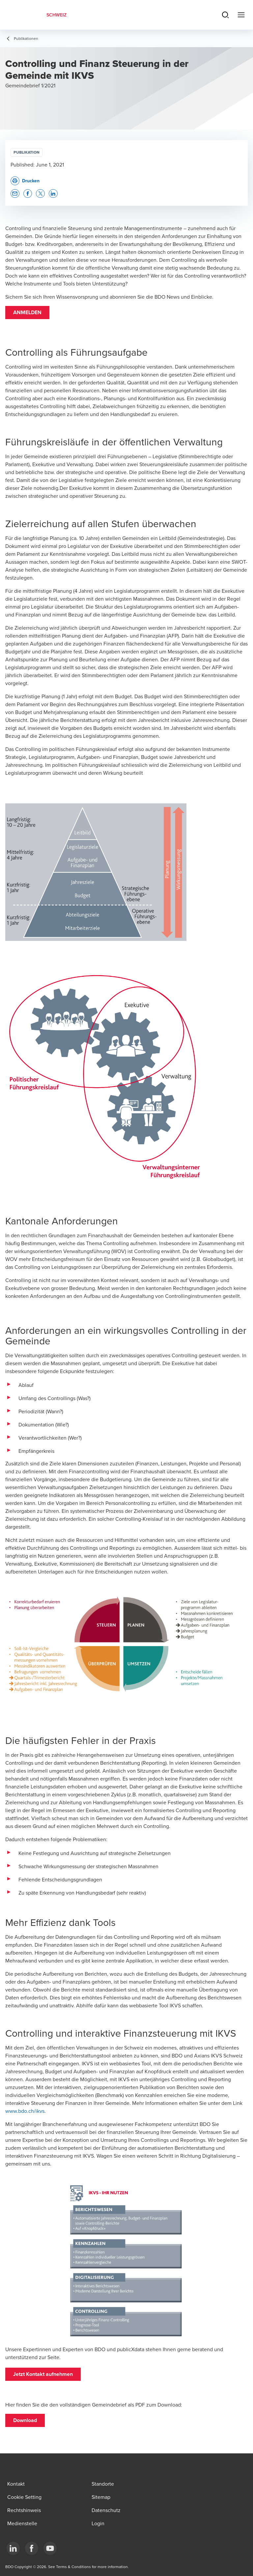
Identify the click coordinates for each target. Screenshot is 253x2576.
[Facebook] (32, 2548)
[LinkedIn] (13, 2548)
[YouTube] (50, 2548)
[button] (27, 312)
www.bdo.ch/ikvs (24, 2110)
